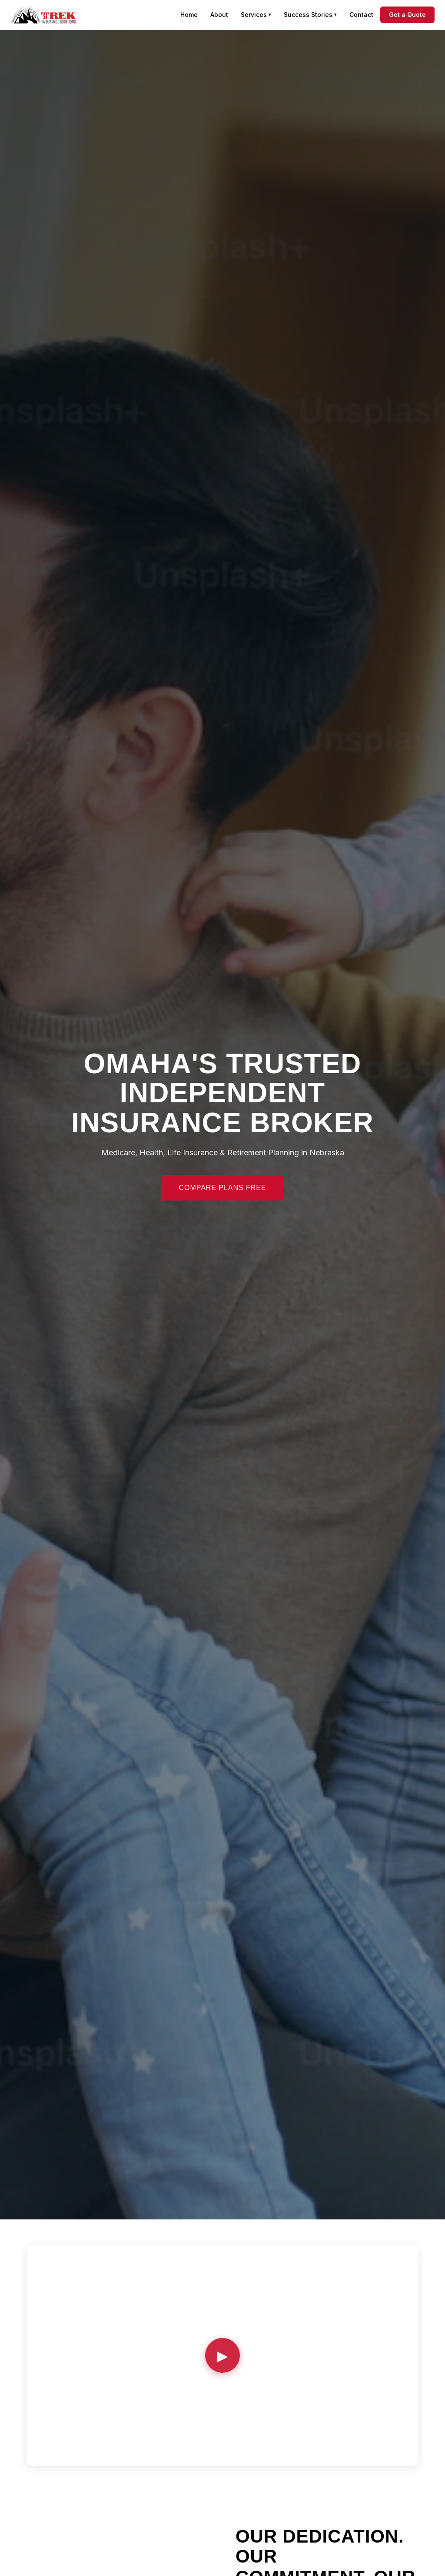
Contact (361, 14)
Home (189, 14)
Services (256, 15)
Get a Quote (407, 14)
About (219, 14)
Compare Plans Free (222, 1187)
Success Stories (310, 15)
